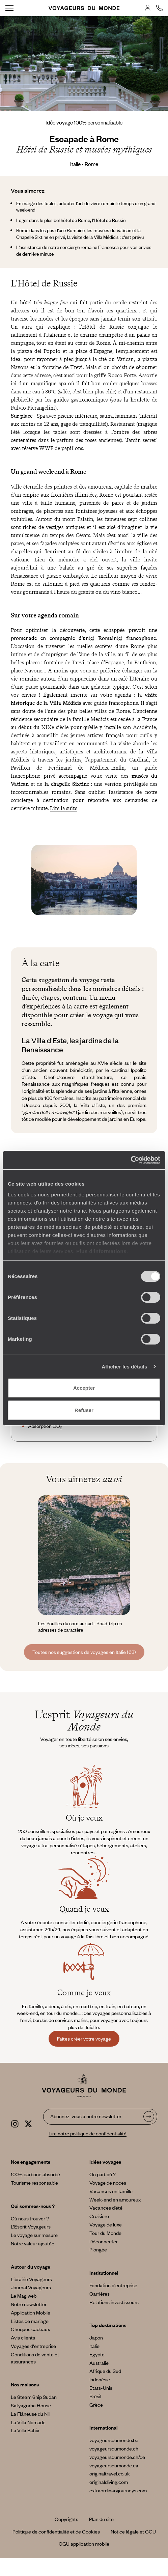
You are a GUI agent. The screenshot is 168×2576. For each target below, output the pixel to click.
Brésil (95, 2396)
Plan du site (101, 2519)
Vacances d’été (105, 2207)
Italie (94, 2346)
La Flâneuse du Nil (30, 2413)
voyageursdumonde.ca (113, 2465)
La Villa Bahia (25, 2430)
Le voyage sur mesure (34, 2235)
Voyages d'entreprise (33, 2346)
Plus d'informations (101, 1251)
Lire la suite (63, 808)
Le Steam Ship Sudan (34, 2396)
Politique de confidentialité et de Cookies (56, 2531)
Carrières (99, 2293)
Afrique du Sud (105, 2370)
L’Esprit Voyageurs (31, 2226)
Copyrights (66, 2519)
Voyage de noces (107, 2182)
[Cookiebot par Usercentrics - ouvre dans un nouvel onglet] (130, 1160)
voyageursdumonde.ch (113, 2448)
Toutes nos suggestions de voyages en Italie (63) (84, 1652)
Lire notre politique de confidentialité (88, 2133)
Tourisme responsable (34, 2182)
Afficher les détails (124, 1366)
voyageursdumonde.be (113, 2440)
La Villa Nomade (28, 2422)
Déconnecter (103, 2241)
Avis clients (23, 2337)
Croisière (99, 2216)
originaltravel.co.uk (109, 2473)
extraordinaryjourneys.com (118, 2490)
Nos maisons (25, 2384)
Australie (99, 2362)
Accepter (84, 1388)
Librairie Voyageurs (31, 2279)
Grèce (96, 2404)
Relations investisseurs (114, 2302)
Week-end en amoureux (115, 2199)
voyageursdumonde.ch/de (117, 2457)
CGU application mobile (84, 2543)
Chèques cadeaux (30, 2329)
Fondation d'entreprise (113, 2285)
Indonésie (99, 2379)
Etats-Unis (100, 2387)
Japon (96, 2337)
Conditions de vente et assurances (35, 2358)
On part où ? (102, 2174)
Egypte (97, 2354)
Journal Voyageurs (31, 2287)
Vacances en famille (111, 2191)
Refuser (84, 1410)
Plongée (98, 2249)
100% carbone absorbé (35, 2174)
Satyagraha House (31, 2405)
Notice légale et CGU (133, 2531)
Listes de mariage (30, 2321)
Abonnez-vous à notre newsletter (85, 2116)
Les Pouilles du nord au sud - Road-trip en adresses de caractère (80, 1626)
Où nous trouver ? (30, 2218)
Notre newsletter (29, 2304)
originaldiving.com (108, 2481)
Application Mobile (30, 2312)
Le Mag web (23, 2295)
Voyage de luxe (105, 2224)
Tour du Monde (105, 2232)
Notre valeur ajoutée (32, 2243)
